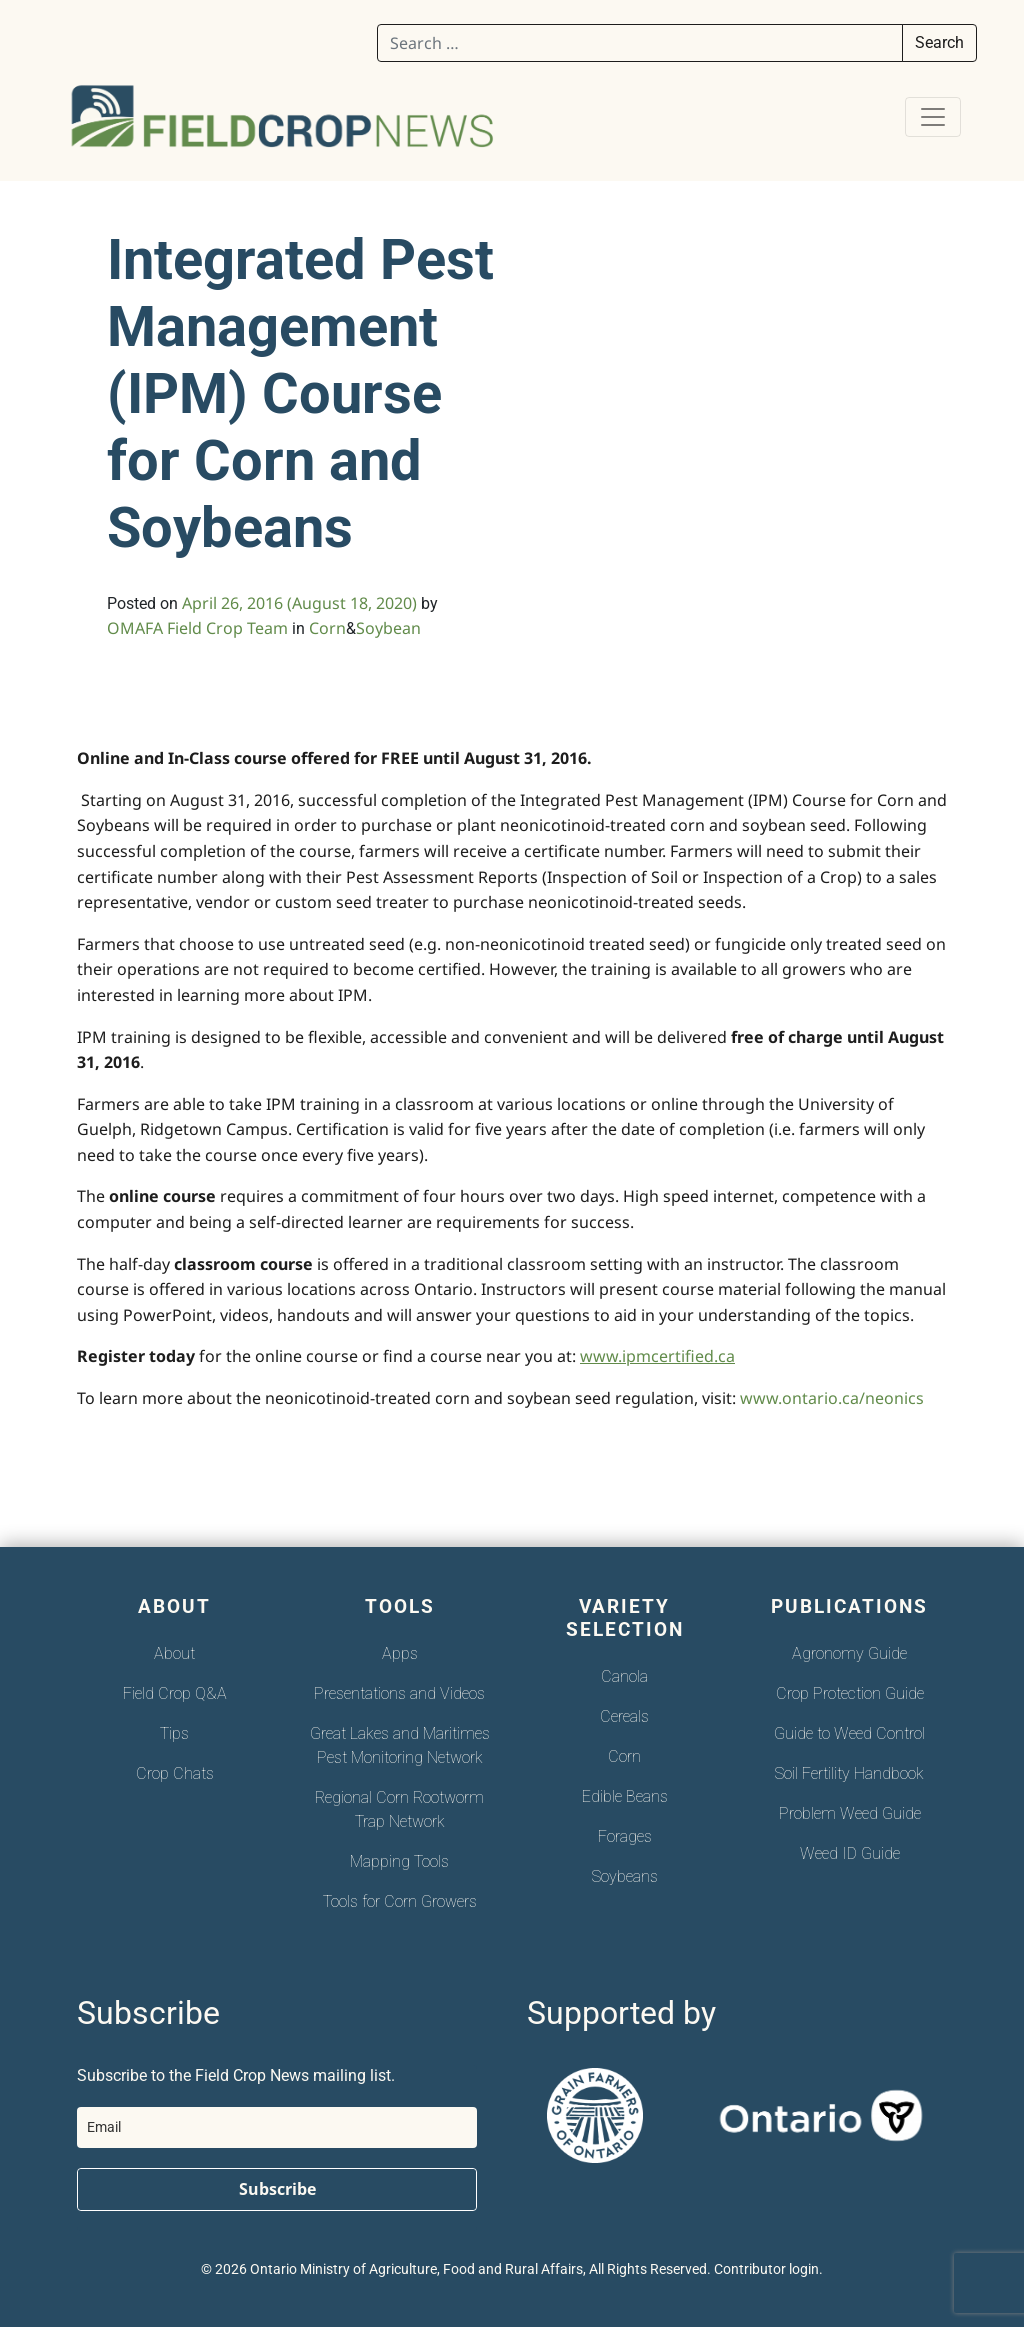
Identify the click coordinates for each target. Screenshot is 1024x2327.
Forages (625, 1836)
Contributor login (766, 2269)
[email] (277, 2127)
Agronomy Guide (849, 1653)
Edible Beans (625, 1796)
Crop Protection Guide (850, 1693)
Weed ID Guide (850, 1853)
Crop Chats (175, 1773)
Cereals (624, 1716)
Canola (624, 1676)
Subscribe (277, 2189)
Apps (400, 1653)
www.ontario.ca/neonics (832, 1398)
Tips (174, 1733)
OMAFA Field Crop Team (197, 628)
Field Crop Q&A (175, 1693)
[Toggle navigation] (933, 117)
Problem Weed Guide (850, 1813)
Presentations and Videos (399, 1693)
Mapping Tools (399, 1861)
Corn (327, 628)
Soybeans (625, 1876)
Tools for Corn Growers (400, 1901)
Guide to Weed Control (849, 1733)
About (174, 1653)
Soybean (388, 628)
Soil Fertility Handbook (849, 1773)
